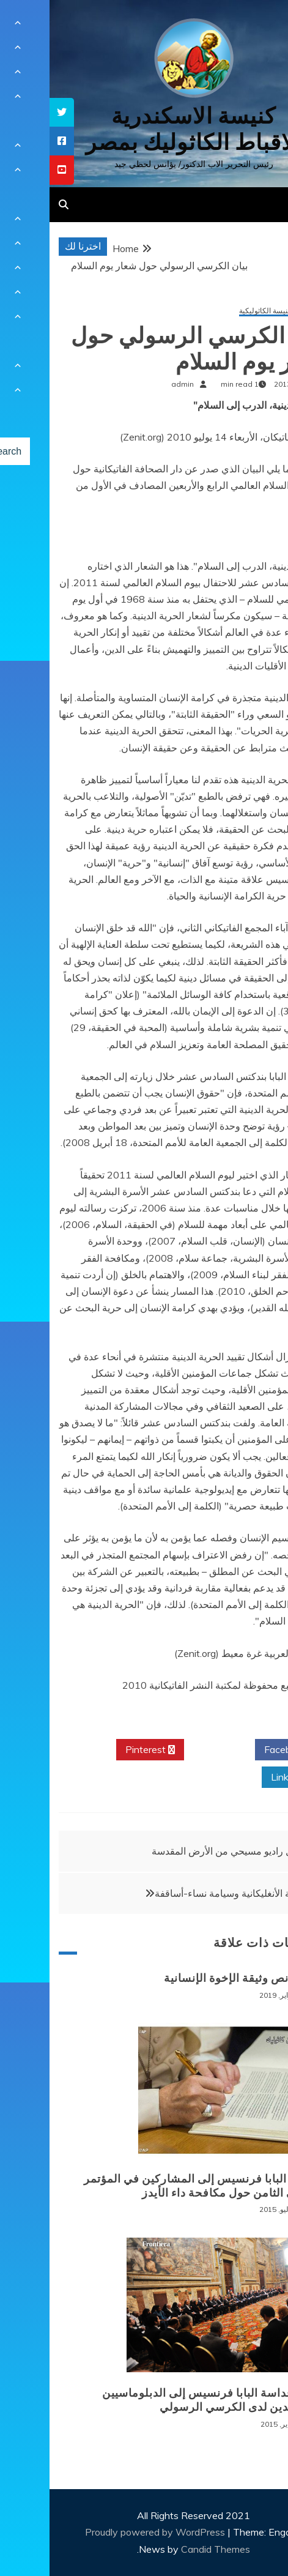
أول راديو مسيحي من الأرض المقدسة (176, 1851)
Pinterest (100, 1750)
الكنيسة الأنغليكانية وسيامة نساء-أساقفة (186, 1893)
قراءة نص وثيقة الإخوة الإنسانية (192, 1978)
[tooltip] (12, 112)
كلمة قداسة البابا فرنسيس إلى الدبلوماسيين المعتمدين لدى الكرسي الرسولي (161, 2400)
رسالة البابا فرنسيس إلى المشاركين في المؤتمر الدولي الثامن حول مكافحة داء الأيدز (152, 2186)
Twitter (170, 1750)
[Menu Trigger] (256, 26)
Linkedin (244, 1777)
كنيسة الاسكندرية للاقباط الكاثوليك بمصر (144, 129)
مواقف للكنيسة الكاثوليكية (230, 311)
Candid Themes (166, 2549)
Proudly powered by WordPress (106, 2532)
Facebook (241, 1750)
